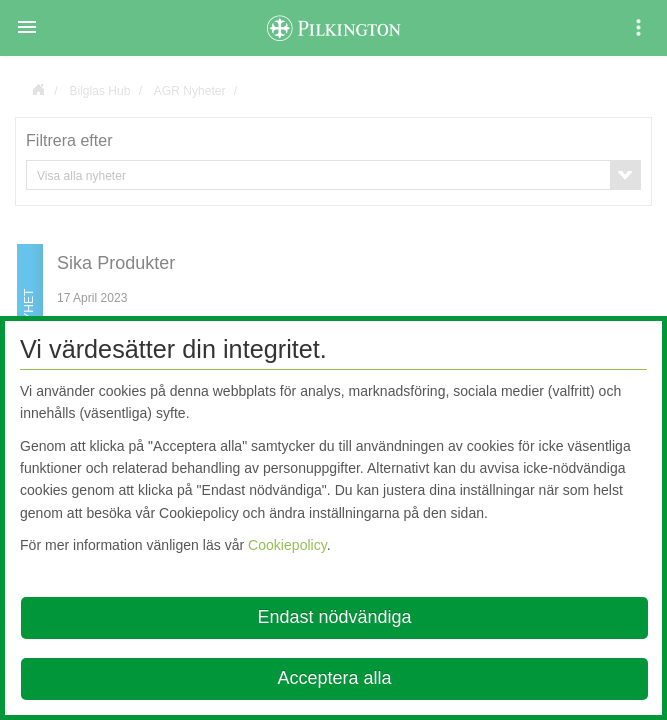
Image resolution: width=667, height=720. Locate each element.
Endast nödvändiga (334, 617)
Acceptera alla (334, 678)
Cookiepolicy (287, 545)
